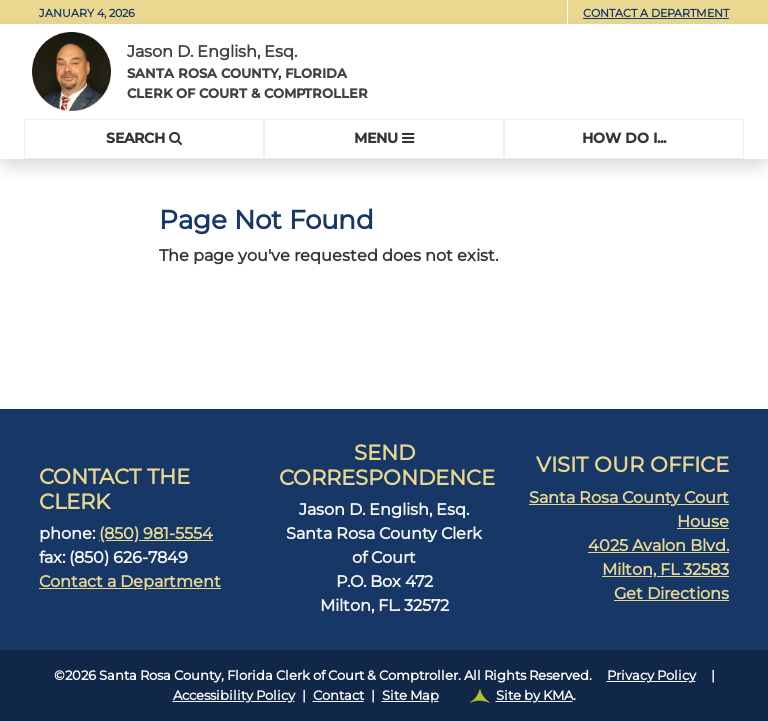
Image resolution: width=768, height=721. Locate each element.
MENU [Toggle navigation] (384, 138)
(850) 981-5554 (156, 533)
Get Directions (671, 593)
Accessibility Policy (234, 695)
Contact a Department (656, 13)
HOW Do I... (624, 138)
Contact (338, 695)
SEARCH (144, 138)
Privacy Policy (651, 675)
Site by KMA (534, 695)
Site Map (410, 695)
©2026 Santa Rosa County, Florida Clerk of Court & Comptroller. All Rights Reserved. (384, 686)
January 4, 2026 (87, 13)
